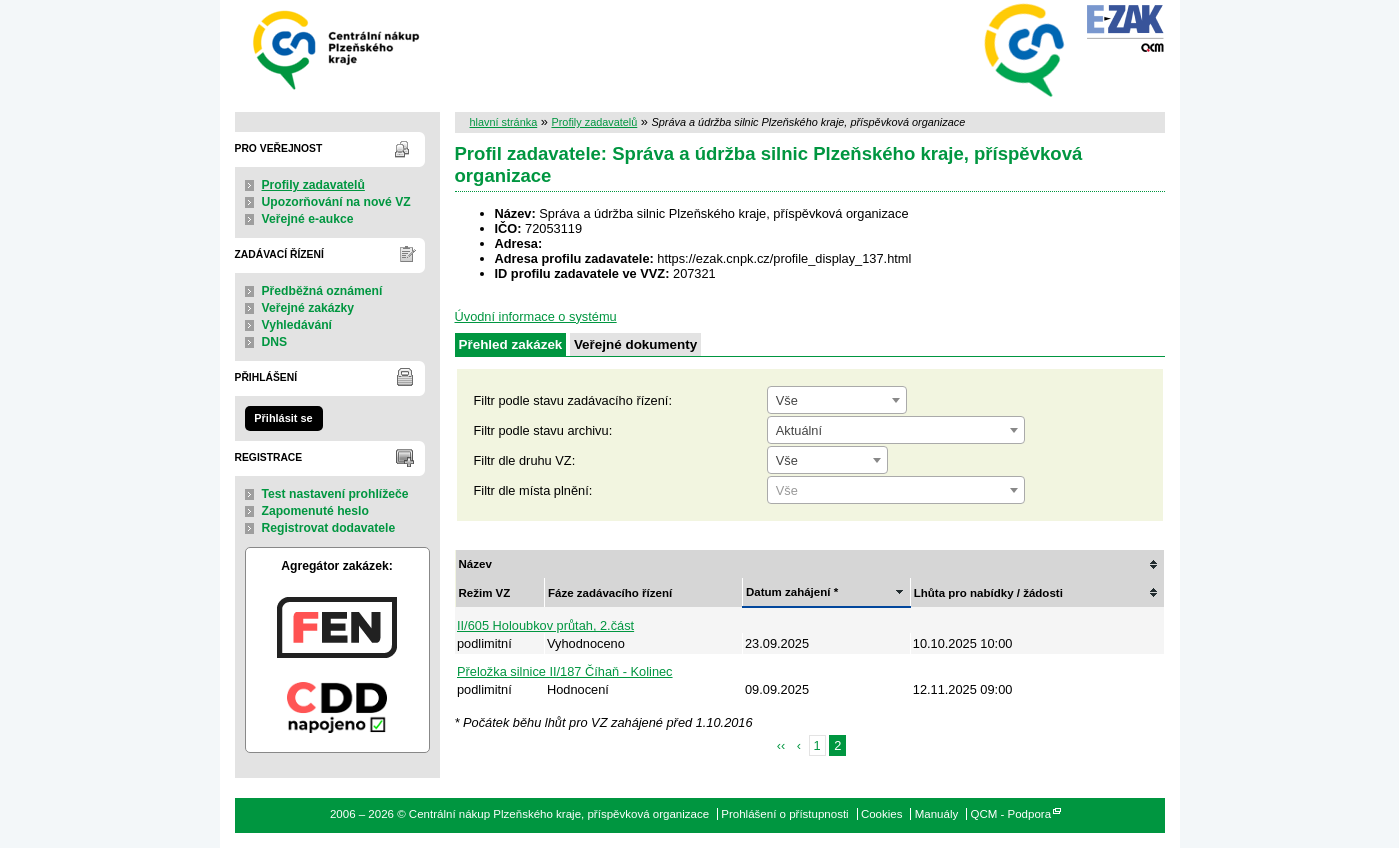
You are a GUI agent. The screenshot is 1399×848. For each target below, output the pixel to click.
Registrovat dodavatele (329, 528)
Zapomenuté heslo (315, 511)
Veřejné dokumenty (635, 344)
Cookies (882, 814)
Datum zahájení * (792, 592)
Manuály (937, 814)
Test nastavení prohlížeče (335, 494)
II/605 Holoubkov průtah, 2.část (545, 625)
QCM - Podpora (1010, 814)
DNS (275, 342)
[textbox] (896, 491)
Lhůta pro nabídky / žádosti (988, 593)
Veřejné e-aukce (308, 219)
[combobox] (837, 400)
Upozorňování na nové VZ (336, 202)
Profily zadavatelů (313, 185)
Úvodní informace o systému (536, 316)
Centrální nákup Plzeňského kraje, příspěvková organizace (337, 48)
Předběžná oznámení (322, 291)
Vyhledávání (297, 325)
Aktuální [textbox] (799, 430)
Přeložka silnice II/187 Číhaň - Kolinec (565, 671)
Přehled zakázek (511, 344)
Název (475, 564)
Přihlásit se (283, 418)
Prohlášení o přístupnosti (784, 814)
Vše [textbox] (787, 400)
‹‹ (781, 745)
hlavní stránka (504, 122)
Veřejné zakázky (308, 308)
